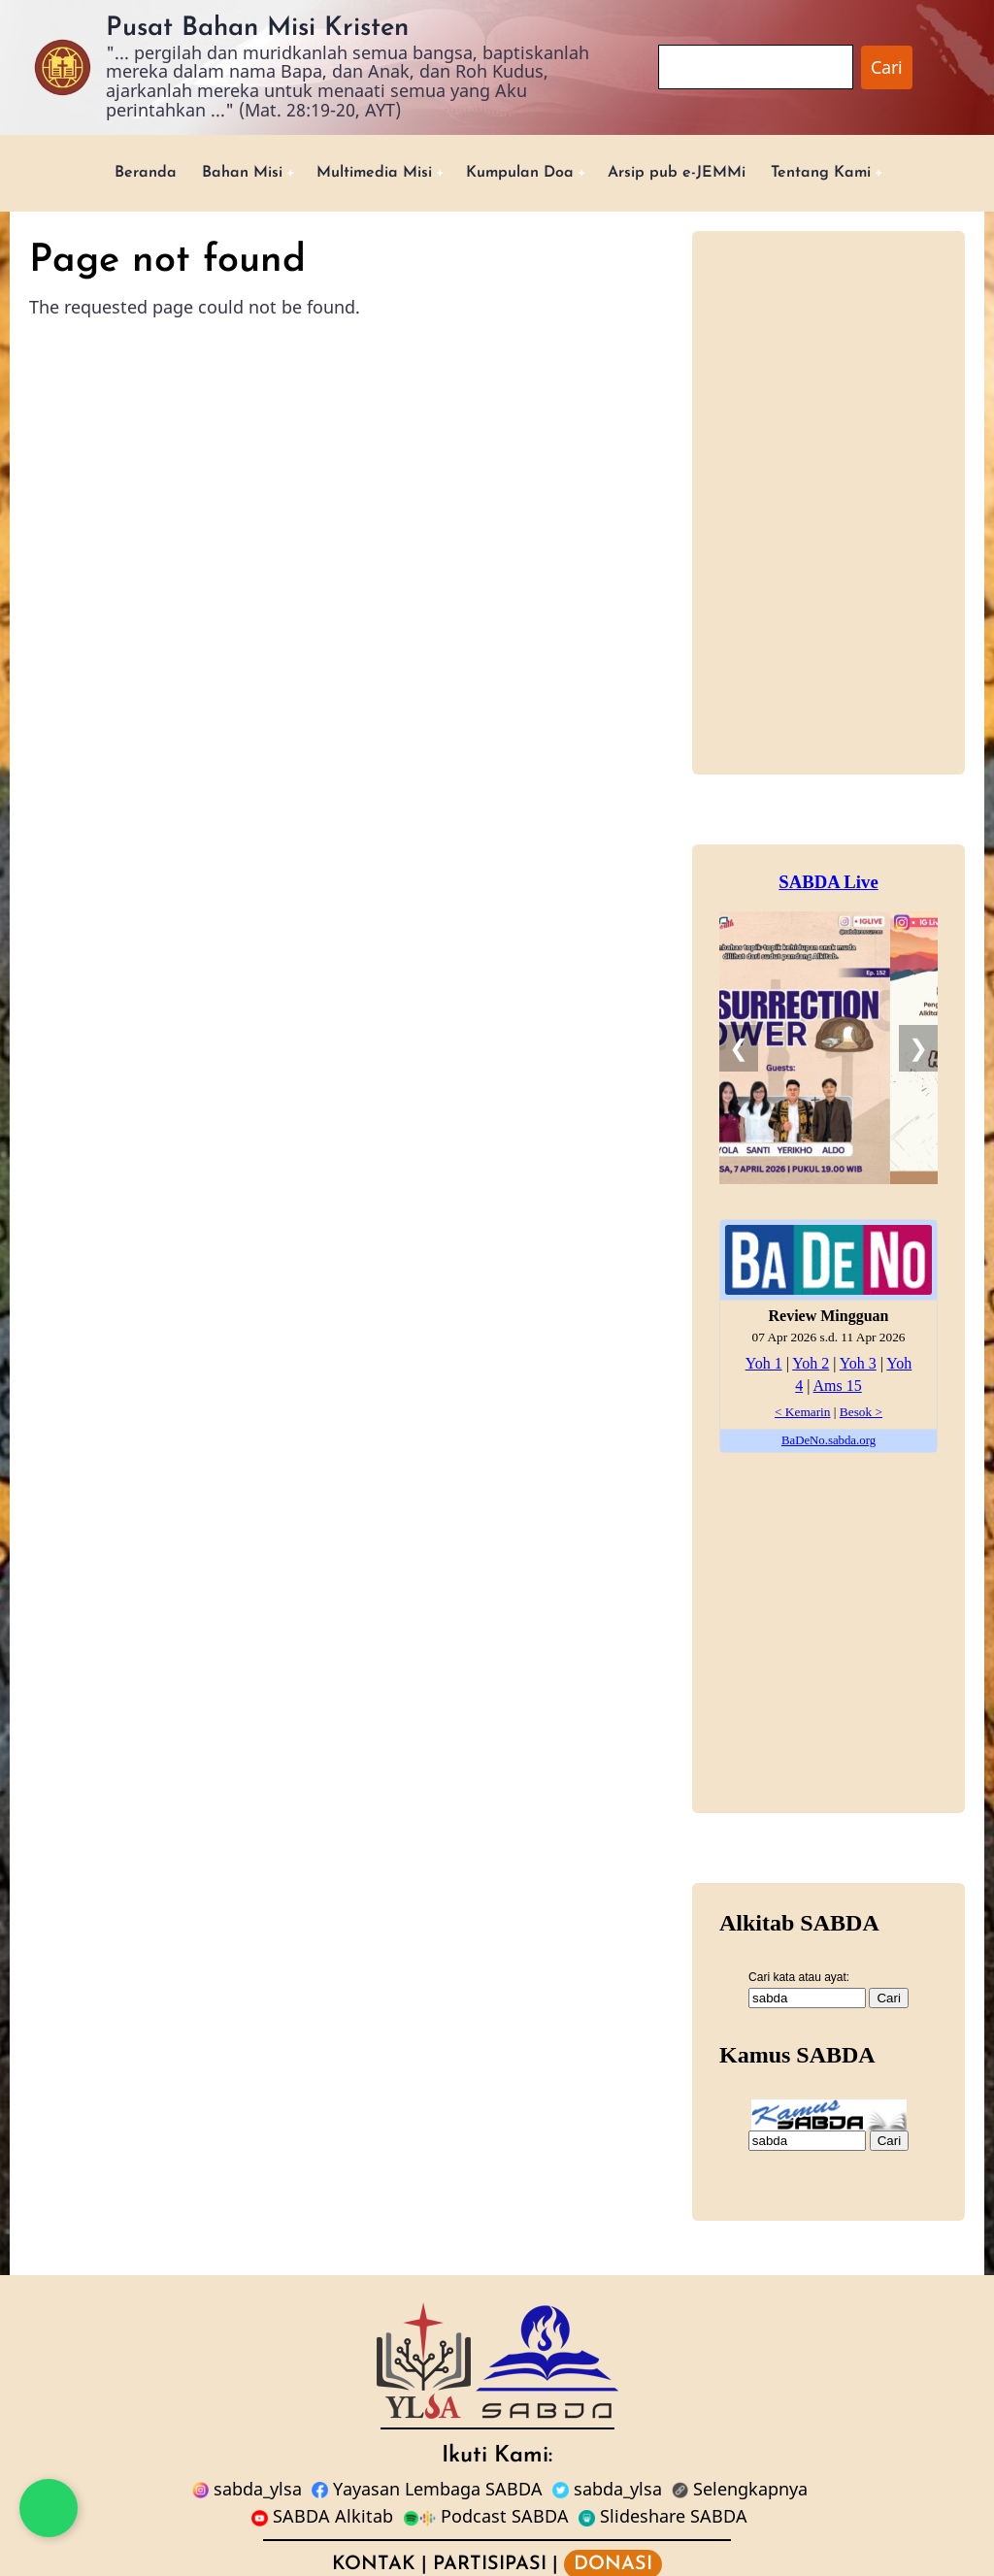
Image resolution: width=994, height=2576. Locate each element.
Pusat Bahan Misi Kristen (257, 29)
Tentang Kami (855, 174)
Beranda (107, 174)
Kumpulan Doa (521, 174)
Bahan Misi (212, 174)
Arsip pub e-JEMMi (695, 174)
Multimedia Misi (359, 174)
